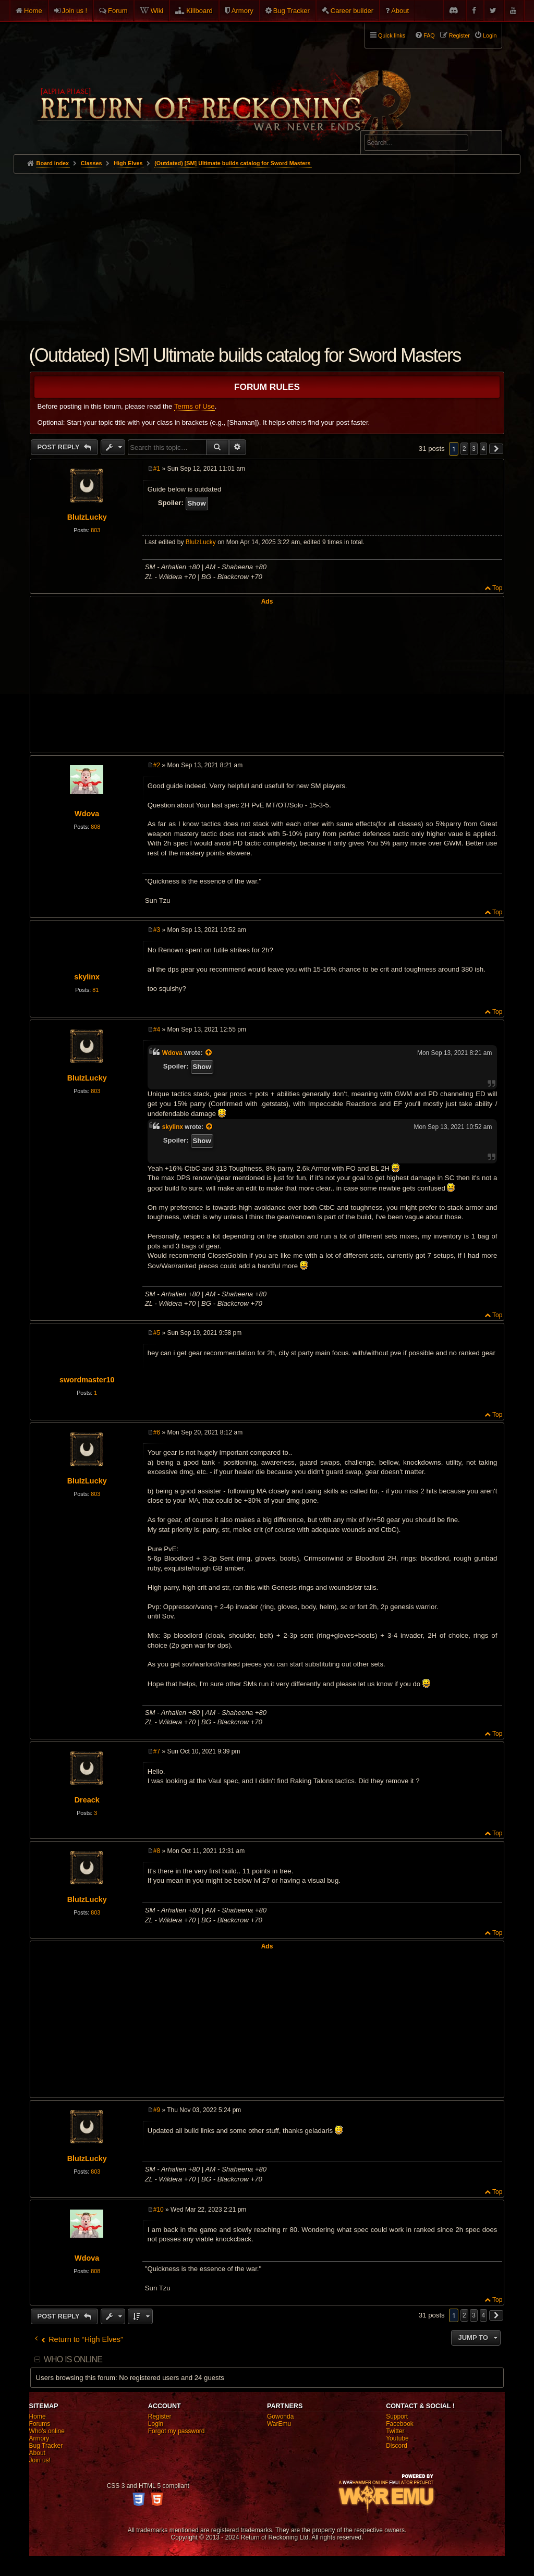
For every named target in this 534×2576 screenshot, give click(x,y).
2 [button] (464, 448)
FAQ (429, 35)
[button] (496, 449)
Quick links (391, 35)
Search (488, 144)
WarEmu (279, 2423)
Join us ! (74, 11)
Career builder (352, 11)
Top (497, 588)
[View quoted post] (209, 1053)
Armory (242, 11)
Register (160, 2416)
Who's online (47, 2431)
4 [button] (484, 448)
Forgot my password (176, 2431)
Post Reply (60, 447)
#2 (156, 765)
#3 (156, 930)
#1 (156, 468)
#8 (156, 1851)
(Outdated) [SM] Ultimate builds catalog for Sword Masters (232, 163)
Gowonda (280, 2416)
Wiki (157, 11)
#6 (156, 1432)
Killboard (199, 11)
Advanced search (396, 125)
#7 (156, 1751)
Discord (396, 2445)
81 (95, 990)
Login (155, 2423)
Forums (40, 2423)
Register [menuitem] (459, 35)
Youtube (397, 2438)
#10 (158, 2209)
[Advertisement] (267, 252)
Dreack (87, 1800)
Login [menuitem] (489, 35)
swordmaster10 (87, 1380)
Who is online (73, 2359)
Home (33, 11)
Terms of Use (194, 406)
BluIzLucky (87, 517)
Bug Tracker (291, 11)
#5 (156, 1332)
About (400, 11)
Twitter (395, 2431)
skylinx (87, 977)
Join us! (40, 2460)
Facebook (400, 2423)
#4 (156, 1029)
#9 (156, 2110)
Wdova (87, 813)
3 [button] (474, 448)
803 (95, 530)
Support (397, 2416)
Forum (118, 11)
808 (95, 827)
